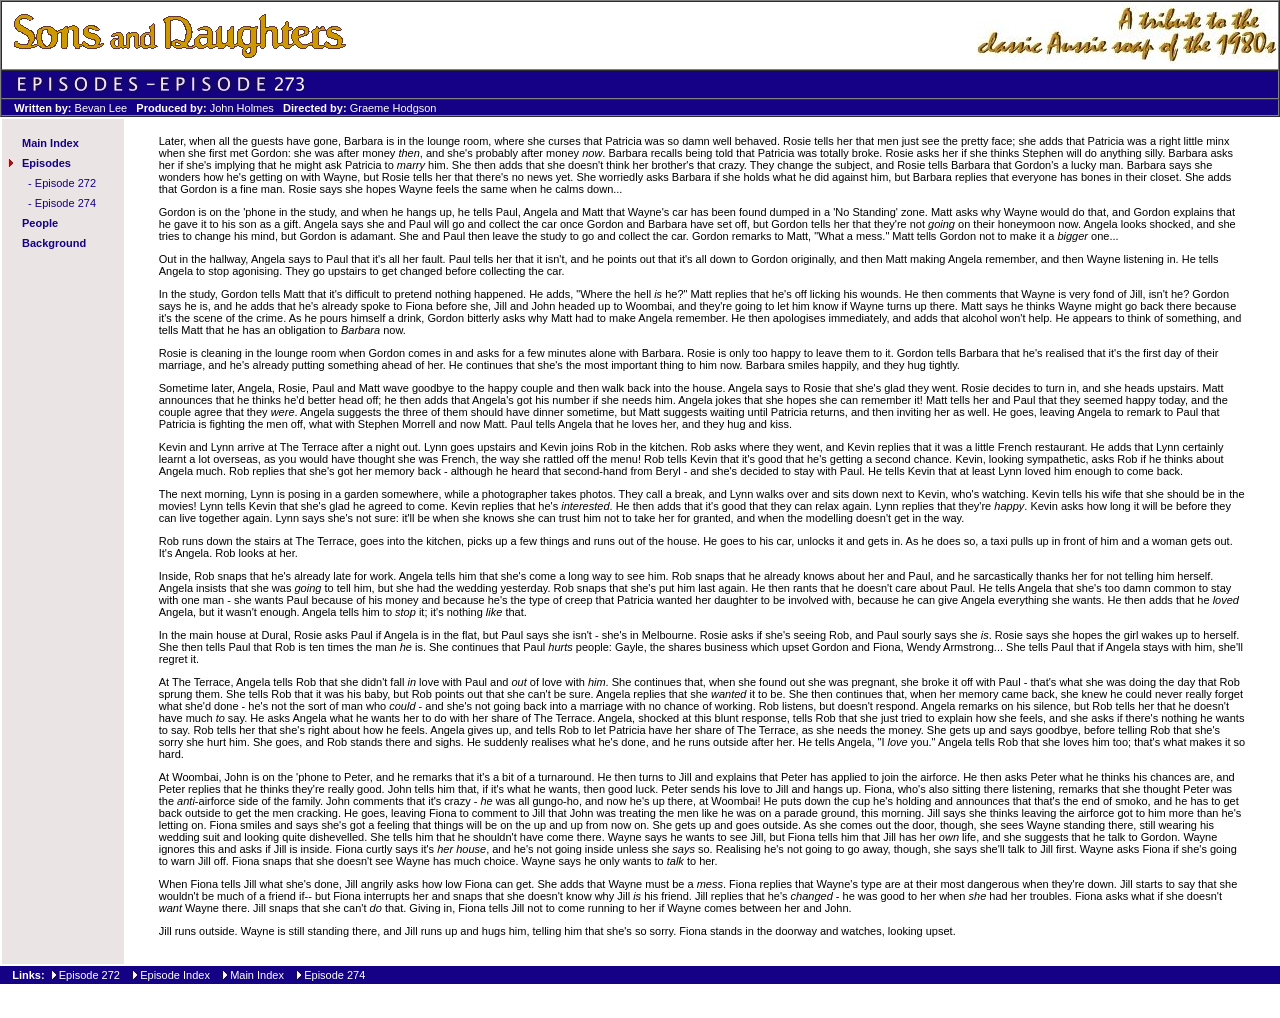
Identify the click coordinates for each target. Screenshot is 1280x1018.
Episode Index (175, 975)
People (40, 223)
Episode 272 (65, 183)
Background (54, 243)
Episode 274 (65, 203)
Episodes (46, 163)
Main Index (50, 143)
